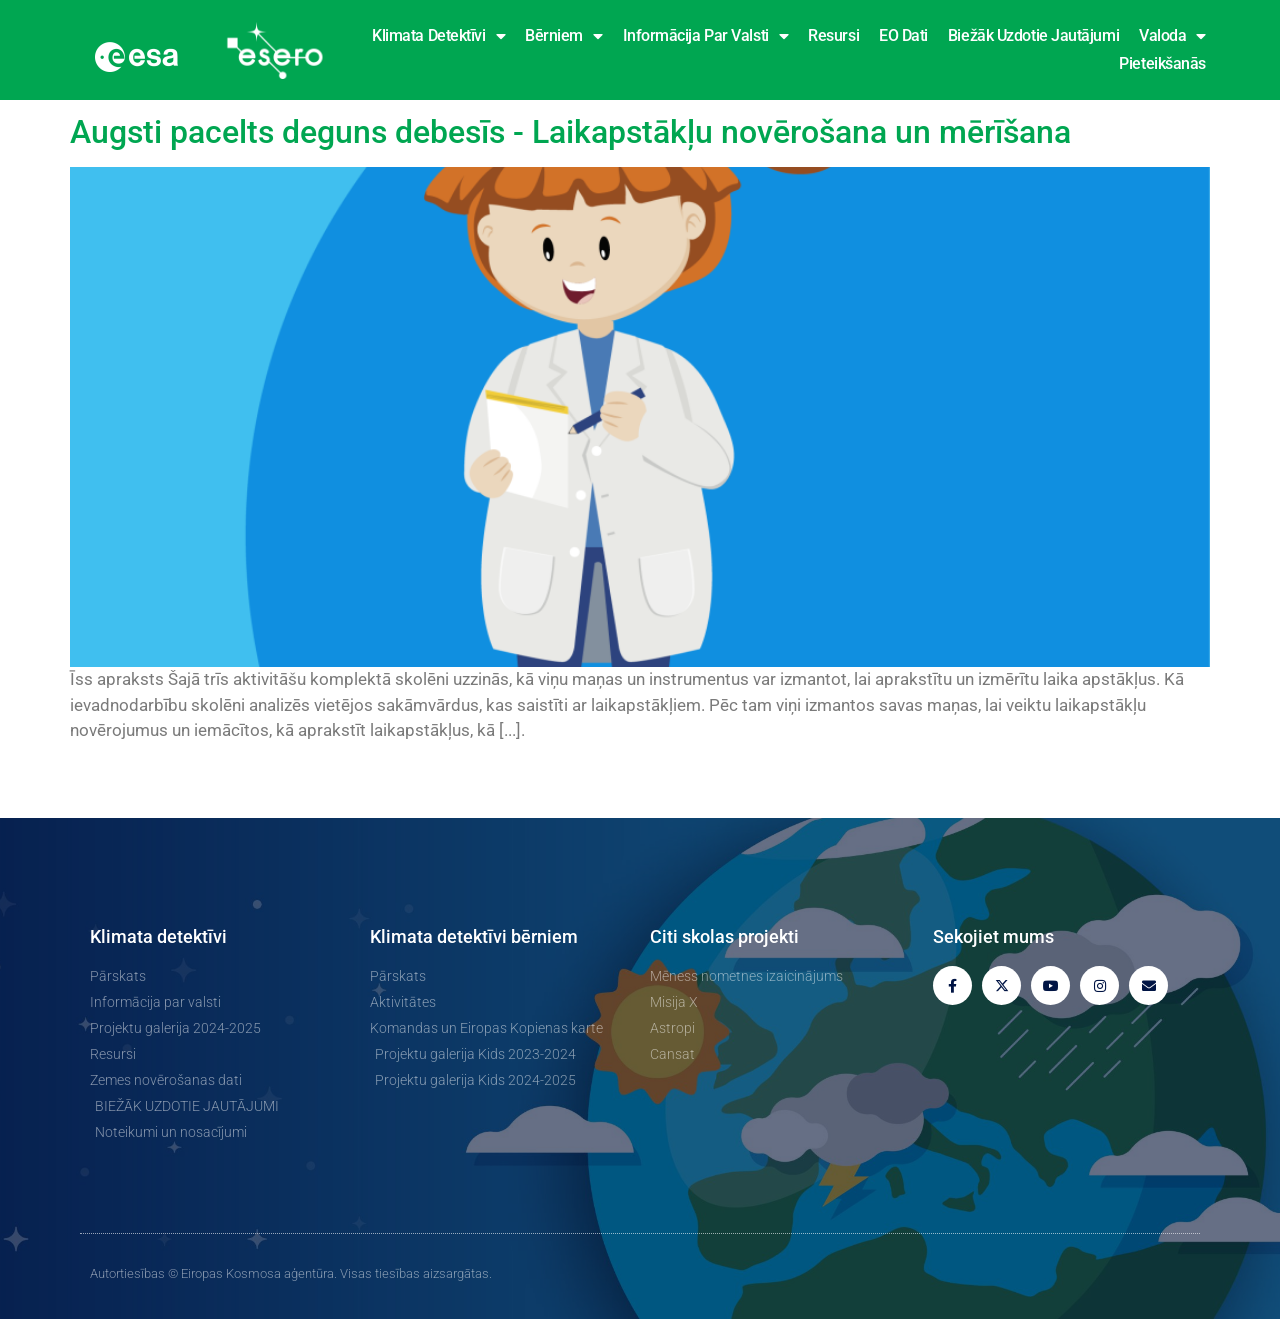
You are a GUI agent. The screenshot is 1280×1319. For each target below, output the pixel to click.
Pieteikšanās (1162, 63)
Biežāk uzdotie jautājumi (1033, 35)
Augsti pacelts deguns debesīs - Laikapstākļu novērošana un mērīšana (570, 132)
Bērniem (563, 36)
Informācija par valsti (706, 36)
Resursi (833, 35)
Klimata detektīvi (438, 36)
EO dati (903, 35)
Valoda (1172, 36)
